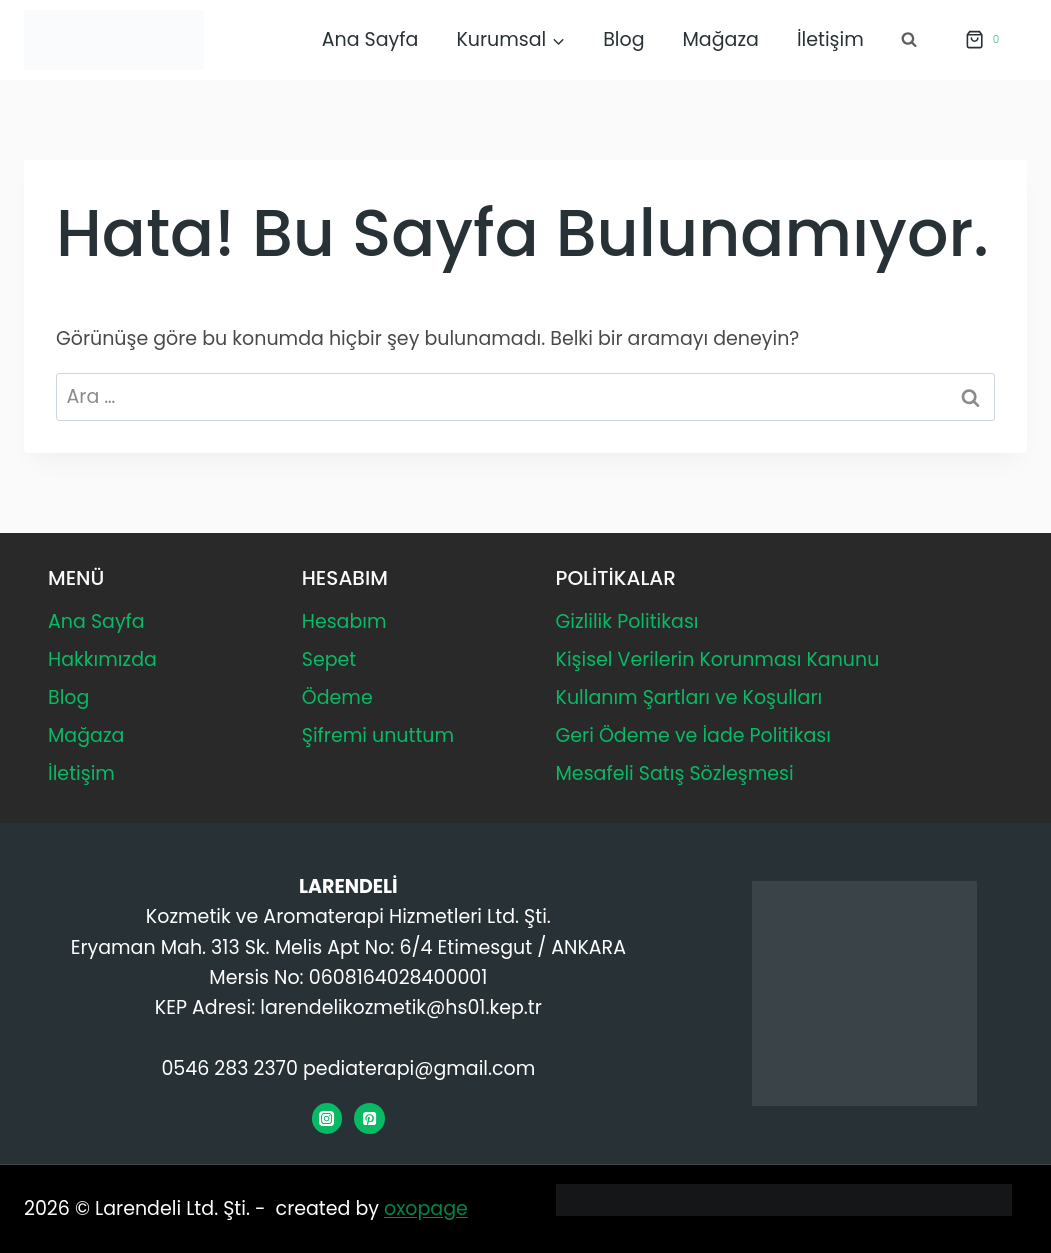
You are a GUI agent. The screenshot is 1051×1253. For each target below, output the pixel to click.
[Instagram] (327, 1118)
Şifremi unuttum (378, 735)
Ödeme (337, 697)
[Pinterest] (369, 1118)
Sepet (329, 659)
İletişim (830, 39)
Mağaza (721, 39)
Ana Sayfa (370, 39)
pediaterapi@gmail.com (419, 1068)
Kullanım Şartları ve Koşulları (689, 697)
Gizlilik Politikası (627, 621)
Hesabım (344, 621)
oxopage (426, 1208)
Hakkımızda (102, 659)
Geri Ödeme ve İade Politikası (693, 735)
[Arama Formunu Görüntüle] (909, 40)
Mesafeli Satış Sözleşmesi (675, 773)
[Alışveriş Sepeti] (981, 40)
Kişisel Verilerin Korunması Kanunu (718, 659)
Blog (623, 39)
